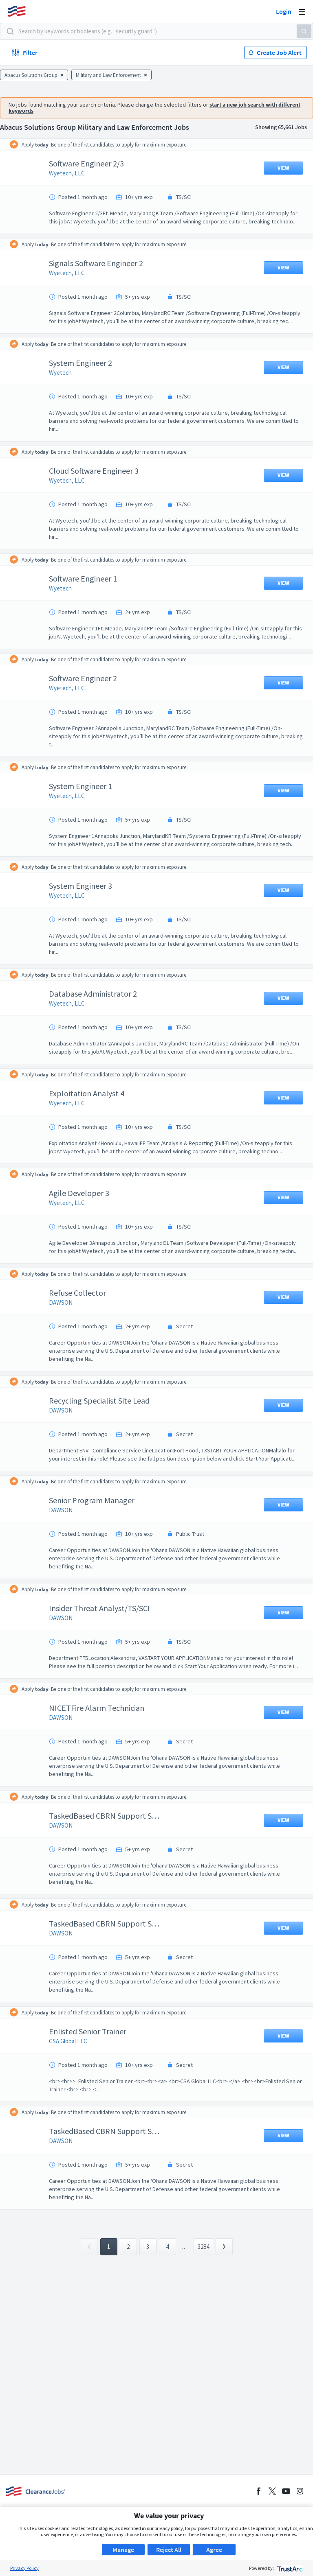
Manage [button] (123, 2549)
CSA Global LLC (74, 2114)
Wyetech (66, 389)
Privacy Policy (24, 2568)
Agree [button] (214, 2549)
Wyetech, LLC (73, 173)
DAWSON (67, 1359)
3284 (203, 2320)
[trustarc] (289, 2568)
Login (283, 11)
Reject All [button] (168, 2549)
